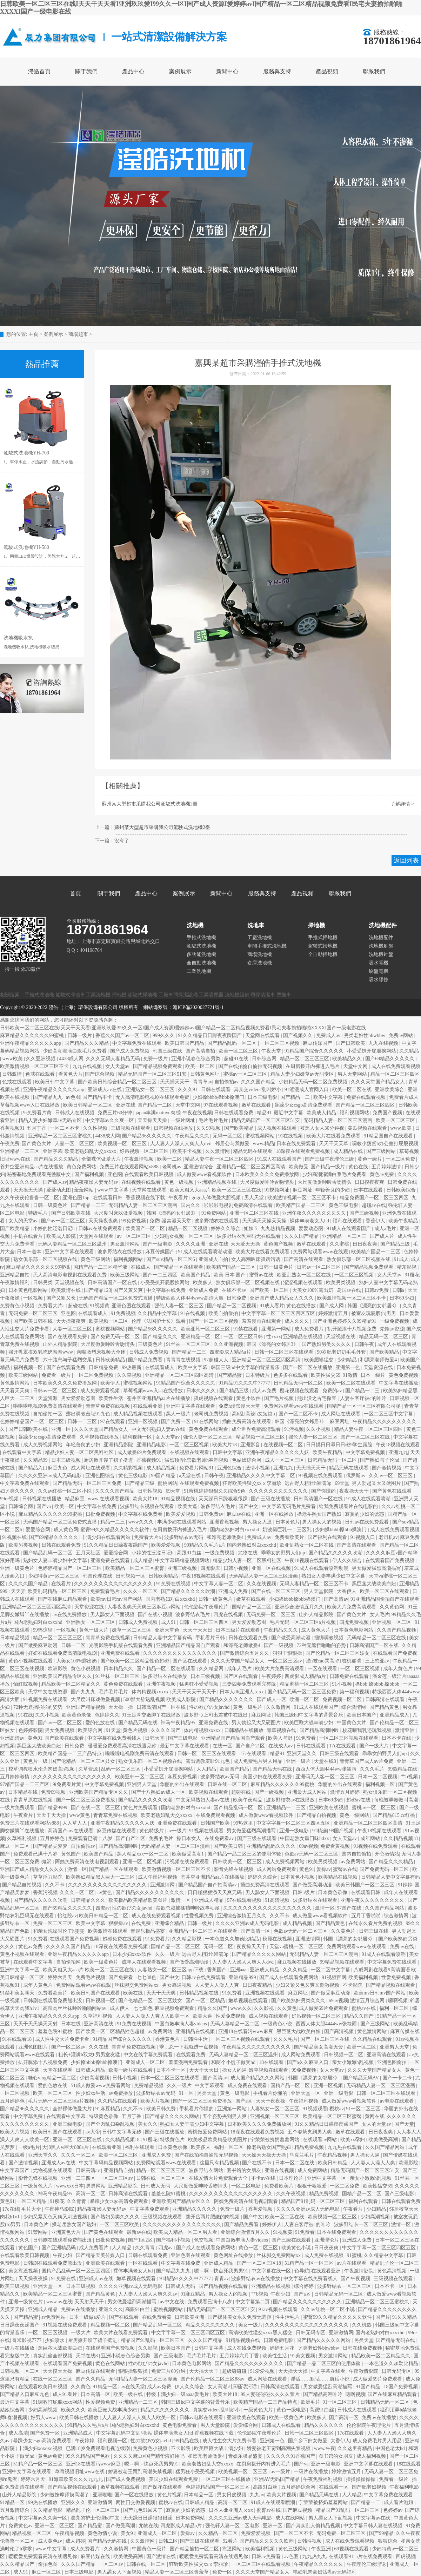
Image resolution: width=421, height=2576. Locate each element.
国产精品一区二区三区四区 (366, 1105)
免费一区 (222, 2572)
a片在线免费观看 (375, 2556)
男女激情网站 (125, 1244)
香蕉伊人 (376, 1220)
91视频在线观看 (207, 1830)
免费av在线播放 (78, 2309)
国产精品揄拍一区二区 (195, 2548)
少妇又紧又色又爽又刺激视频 (308, 1985)
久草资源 (88, 1769)
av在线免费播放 (70, 1614)
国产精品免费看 (146, 1359)
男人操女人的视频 (322, 1522)
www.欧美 (401, 1128)
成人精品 (143, 1560)
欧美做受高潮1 (188, 1854)
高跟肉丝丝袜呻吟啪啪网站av (75, 2008)
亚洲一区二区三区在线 (254, 1213)
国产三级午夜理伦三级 (330, 1159)
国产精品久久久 (161, 1336)
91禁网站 (38, 2232)
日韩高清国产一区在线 (113, 1282)
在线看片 (61, 1583)
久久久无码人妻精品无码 (113, 1058)
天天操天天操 (153, 1120)
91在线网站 (207, 1421)
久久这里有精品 (355, 2448)
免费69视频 (54, 1792)
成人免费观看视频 (100, 1390)
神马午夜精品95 (178, 1722)
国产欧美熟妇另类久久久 (299, 2000)
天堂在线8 (326, 1761)
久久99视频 (209, 1128)
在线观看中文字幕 (22, 1452)
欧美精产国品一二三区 (301, 1205)
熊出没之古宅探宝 (317, 1398)
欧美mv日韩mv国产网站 (117, 1599)
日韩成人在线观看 (357, 2409)
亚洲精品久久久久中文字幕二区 (261, 1475)
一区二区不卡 (65, 1128)
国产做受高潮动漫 (291, 1637)
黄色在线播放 (301, 1305)
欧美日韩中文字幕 (55, 1081)
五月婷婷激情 (387, 1166)
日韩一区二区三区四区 (204, 1622)
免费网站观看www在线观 (321, 1251)
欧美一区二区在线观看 (351, 1383)
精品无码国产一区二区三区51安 (153, 1074)
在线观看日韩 (108, 1197)
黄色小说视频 (86, 1668)
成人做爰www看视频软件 (205, 1174)
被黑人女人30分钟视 (323, 1128)
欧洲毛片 (310, 2402)
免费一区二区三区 (53, 1923)
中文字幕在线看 (329, 2371)
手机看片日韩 (210, 1637)
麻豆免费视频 (182, 1776)
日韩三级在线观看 (340, 1753)
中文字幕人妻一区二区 (219, 1583)
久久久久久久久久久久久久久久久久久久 (268, 1908)
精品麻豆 (75, 1498)
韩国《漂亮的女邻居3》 (172, 1213)
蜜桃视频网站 (260, 1135)
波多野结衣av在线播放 (291, 1799)
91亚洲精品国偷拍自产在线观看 (384, 1599)
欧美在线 (133, 1993)
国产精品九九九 (174, 2270)
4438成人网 (71, 1058)
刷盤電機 (378, 971)
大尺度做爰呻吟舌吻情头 (267, 1182)
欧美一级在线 (128, 2394)
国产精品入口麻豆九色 (43, 1467)
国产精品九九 (48, 1097)
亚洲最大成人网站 (307, 1792)
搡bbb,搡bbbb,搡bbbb (378, 1684)
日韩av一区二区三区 (319, 1267)
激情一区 (77, 1869)
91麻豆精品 (108, 2108)
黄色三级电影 (344, 1205)
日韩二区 (168, 2541)
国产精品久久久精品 (87, 1043)
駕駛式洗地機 (201, 946)
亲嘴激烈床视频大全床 (101, 1352)
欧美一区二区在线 (352, 1089)
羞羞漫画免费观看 (188, 2062)
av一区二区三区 (134, 1236)
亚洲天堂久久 (302, 1753)
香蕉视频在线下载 (146, 1197)
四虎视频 (405, 2556)
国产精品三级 (395, 1244)
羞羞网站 (84, 1190)
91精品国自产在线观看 (389, 1135)
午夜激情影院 (359, 2270)
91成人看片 (272, 1305)
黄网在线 (375, 2116)
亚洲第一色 (348, 1367)
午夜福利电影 (404, 2487)
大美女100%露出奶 (313, 1290)
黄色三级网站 (96, 1259)
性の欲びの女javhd (210, 1707)
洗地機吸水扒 (18, 637)
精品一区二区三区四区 (395, 1074)
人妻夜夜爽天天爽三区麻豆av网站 (144, 1606)
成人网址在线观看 (341, 1413)
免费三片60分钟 (115, 1112)
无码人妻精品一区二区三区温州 (73, 1244)
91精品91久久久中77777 (245, 1383)
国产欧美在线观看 (65, 1738)
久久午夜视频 (291, 2193)
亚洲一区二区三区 (55, 2525)
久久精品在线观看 (373, 2039)
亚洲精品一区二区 (201, 1336)
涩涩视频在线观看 (303, 1282)
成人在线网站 (290, 2518)
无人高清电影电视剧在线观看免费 (153, 1097)
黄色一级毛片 (248, 1707)
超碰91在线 (237, 1058)
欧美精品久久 (347, 1058)
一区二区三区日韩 (243, 1336)
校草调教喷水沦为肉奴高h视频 (42, 1769)
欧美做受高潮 (383, 2139)
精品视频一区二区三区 (261, 1437)
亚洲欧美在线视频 (329, 1807)
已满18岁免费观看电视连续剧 (98, 2448)
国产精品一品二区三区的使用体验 (244, 1854)
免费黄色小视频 (18, 1305)
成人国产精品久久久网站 (258, 2077)
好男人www (44, 2417)
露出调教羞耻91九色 (89, 1413)
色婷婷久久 (107, 1715)
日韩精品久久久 (89, 1900)
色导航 (301, 2270)
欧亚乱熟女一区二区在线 (304, 1274)
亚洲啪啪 (102, 2494)
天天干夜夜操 (271, 2101)
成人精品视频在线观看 (138, 1413)
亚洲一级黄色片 (18, 1568)
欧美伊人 (110, 1383)
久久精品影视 (187, 1938)
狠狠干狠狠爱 (312, 2186)
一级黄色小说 (278, 2023)
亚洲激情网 (163, 1884)
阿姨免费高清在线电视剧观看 (87, 1861)
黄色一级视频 (179, 1182)
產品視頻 (327, 71)
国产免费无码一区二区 (116, 1336)
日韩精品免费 (104, 1367)
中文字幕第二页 (253, 2301)
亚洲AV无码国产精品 (277, 2479)
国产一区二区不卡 (299, 1413)
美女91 (128, 2533)
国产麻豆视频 (298, 2510)
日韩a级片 (304, 1892)
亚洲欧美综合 (390, 1089)
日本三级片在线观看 (238, 1630)
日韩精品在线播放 (244, 1730)
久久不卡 (55, 1884)
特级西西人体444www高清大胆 (190, 1298)
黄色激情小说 (103, 2533)
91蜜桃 (354, 2255)
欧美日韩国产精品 (185, 1043)
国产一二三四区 (161, 1274)
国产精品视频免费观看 (158, 1066)
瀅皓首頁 (39, 71)
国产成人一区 (272, 1699)
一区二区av (111, 2564)
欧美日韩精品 (333, 2162)
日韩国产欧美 (215, 1823)
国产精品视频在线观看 (391, 1985)
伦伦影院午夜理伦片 (207, 1606)
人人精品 (207, 1769)
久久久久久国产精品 (69, 1946)
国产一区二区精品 (206, 2000)
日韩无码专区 (311, 2332)
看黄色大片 (70, 1074)
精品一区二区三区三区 (305, 1058)
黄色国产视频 (278, 1244)
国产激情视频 (387, 1467)
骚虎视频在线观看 (214, 1398)
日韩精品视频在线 (199, 1993)
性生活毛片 (288, 2317)
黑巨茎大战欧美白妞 (374, 1583)
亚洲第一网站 (276, 1329)
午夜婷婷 (271, 1676)
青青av (221, 2278)
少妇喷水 (55, 2340)
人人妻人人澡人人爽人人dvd (181, 1143)
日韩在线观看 (216, 1089)
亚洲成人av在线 (105, 1089)
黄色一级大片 (94, 1630)
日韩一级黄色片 (51, 1205)
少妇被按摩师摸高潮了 (65, 2494)
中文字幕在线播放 (399, 1383)
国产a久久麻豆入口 (308, 2062)
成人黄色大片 (316, 1630)
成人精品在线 (348, 1151)
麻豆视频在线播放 (297, 1962)
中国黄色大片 (352, 1722)
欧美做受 (298, 1166)
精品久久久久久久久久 (211, 2325)
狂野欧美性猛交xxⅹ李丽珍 (252, 1483)
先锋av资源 (392, 1329)
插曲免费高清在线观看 (247, 1421)
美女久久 (148, 2124)
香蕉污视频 (45, 1892)
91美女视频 (303, 2355)
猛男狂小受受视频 (199, 1684)
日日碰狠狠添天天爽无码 (215, 1892)
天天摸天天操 (28, 1190)
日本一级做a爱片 (88, 2317)
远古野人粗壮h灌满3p (309, 1483)
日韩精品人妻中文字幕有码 (163, 1637)
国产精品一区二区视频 (232, 1305)
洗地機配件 (381, 937)
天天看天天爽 (15, 1390)
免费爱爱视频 (256, 2533)
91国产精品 (369, 2386)
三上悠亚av (377, 1661)
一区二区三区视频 (280, 1043)
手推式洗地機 (201, 937)
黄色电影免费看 (180, 2425)
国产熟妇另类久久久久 (327, 1344)
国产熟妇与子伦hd (380, 1460)
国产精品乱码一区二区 (232, 1043)
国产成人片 (383, 1236)
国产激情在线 (161, 2556)
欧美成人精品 (322, 1112)
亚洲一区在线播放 (274, 1514)
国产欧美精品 (239, 1128)
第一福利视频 (355, 1691)
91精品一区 (106, 2386)
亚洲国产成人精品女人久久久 (282, 1298)
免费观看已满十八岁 (91, 1838)
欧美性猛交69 (325, 1375)
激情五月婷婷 (345, 1792)
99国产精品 (164, 1475)
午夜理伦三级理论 (367, 2564)
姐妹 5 (251, 1228)
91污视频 (294, 1429)
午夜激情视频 (139, 1159)
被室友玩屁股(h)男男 (374, 1313)
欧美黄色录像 (77, 1715)
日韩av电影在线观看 (202, 2417)
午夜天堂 (271, 1051)
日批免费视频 (101, 1514)
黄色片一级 (36, 1761)
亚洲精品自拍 (15, 1274)
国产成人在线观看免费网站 (289, 1977)
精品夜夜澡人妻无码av (94, 1182)
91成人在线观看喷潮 (369, 1498)
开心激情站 (387, 1854)
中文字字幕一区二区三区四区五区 (278, 1313)
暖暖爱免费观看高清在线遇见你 (123, 1745)
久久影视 (264, 2008)
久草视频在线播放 (100, 1437)
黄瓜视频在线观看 (368, 1128)
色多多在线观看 (291, 1375)
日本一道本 (30, 1251)
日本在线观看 (368, 1190)
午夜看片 (178, 1197)
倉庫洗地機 (259, 962)
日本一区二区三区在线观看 (170, 2077)
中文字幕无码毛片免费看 (289, 1506)
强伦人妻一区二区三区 (179, 1305)
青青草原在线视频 (33, 1799)
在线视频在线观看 (141, 1182)
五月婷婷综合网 (299, 2487)
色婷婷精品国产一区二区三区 (32, 1421)
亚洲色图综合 (100, 1475)
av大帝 (93, 2132)
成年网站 (370, 1838)
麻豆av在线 (239, 1514)
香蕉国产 (217, 1969)
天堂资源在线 (378, 1367)
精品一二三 (113, 1522)
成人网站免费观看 (277, 1869)
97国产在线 (350, 1908)
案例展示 (180, 71)
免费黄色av (20, 2525)
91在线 (25, 1715)
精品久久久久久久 (324, 2425)
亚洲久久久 (111, 2309)
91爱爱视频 (263, 2371)
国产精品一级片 (328, 1166)
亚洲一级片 (299, 1761)
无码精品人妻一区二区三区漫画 (338, 1120)
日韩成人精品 (91, 2070)
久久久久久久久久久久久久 (279, 1491)
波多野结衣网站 (207, 2170)
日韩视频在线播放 (174, 1128)
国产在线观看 (124, 2317)
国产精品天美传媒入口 (101, 2255)
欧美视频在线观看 (209, 1792)
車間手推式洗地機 (267, 946)
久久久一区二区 (141, 1591)
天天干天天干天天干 (195, 1691)
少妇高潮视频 (95, 2077)
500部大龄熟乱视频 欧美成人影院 (160, 1699)
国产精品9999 (53, 1807)
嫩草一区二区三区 (132, 1630)
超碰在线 (78, 1305)
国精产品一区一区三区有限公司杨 (364, 1406)
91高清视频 (278, 1900)
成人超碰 (75, 2541)
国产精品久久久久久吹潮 (336, 1552)
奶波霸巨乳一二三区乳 (287, 1529)
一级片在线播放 (18, 2348)
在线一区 (223, 1745)
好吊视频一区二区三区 (145, 1151)
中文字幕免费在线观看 (137, 1043)
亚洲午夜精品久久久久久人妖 (277, 1452)
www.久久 (241, 2008)
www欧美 (13, 1058)
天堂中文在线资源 (48, 1691)
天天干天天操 (51, 1815)
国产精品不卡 (97, 1097)
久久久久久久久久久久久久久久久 (180, 1653)
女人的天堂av (23, 1220)
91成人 (401, 1259)
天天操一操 (121, 1707)
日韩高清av (88, 2170)
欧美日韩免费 (161, 2108)
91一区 (187, 2093)
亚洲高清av (13, 1738)
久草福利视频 (22, 1838)
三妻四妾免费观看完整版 (250, 1684)
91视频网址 (277, 1190)
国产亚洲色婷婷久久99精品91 (345, 1321)
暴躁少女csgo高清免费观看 (304, 1105)
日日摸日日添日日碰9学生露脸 (340, 1444)
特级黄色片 (173, 2139)
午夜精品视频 (333, 2155)
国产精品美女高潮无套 (319, 2047)
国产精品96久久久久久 (147, 1135)
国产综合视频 (100, 1074)
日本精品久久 (118, 1668)
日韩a (399, 1290)
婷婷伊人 (272, 2224)
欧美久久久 (73, 2409)
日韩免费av (212, 1514)
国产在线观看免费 (68, 1336)
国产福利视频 (89, 1174)
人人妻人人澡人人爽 (217, 1985)
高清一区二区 (91, 2193)
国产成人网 (332, 1305)
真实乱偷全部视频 (53, 2355)
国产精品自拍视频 (317, 1815)
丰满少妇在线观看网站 (182, 1522)
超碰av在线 (374, 1205)
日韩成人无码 (156, 2186)
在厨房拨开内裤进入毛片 (313, 1066)
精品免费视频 (309, 2147)
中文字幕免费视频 (366, 1452)
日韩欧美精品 (110, 1359)
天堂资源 (48, 1398)
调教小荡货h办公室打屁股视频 (386, 1143)
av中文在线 (173, 2301)
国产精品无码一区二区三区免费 (88, 1483)
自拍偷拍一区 (48, 1413)
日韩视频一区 (131, 1576)
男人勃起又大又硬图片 (377, 1483)
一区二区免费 (401, 1159)
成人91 (169, 1622)
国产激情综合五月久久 (245, 1653)
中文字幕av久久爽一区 (110, 1120)
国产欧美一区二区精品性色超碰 (135, 1661)
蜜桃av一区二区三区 (245, 1074)
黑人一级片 (179, 1413)
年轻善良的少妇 (333, 1190)
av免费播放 (121, 2093)
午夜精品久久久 (192, 1135)
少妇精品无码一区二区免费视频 (314, 1081)
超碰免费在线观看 (122, 1938)
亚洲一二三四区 (79, 2178)
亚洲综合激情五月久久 (300, 1606)
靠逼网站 (232, 2548)
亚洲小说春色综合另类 (196, 1058)
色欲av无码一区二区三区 (312, 1854)
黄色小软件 (249, 1398)
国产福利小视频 (174, 2240)
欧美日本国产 (362, 1715)
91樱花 (412, 1274)
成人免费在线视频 (324, 2255)
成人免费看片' (86, 2548)
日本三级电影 (263, 1097)
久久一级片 (167, 1954)
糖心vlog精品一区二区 (52, 2077)
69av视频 (308, 1846)
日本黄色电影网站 (28, 1290)
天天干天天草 (334, 1143)
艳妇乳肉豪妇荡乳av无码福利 (325, 2572)
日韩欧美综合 (401, 1190)
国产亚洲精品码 (59, 2247)
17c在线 (10, 2209)
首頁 (75, 893)
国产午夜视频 (356, 2278)
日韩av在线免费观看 (100, 1228)
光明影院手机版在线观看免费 (121, 1645)
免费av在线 (402, 1946)
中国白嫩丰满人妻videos (181, 2023)
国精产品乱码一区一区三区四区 (76, 2270)
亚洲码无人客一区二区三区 (325, 1776)
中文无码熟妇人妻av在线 (159, 1429)
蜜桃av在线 (364, 2008)
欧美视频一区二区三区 (123, 1143)
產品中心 (133, 71)
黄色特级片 (152, 1830)
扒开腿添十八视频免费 (352, 1329)
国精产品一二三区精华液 (101, 1267)
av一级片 (177, 1830)
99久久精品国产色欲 (88, 2456)
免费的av (332, 1390)
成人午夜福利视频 (158, 1877)
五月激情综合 (15, 2510)
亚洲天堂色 (168, 1630)
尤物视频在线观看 (53, 2170)
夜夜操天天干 (354, 1491)
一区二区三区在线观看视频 (262, 2564)
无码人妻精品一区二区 (235, 2023)
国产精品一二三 (89, 1205)
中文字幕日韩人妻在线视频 (373, 2525)
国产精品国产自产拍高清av (208, 1884)
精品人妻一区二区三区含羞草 (177, 2572)
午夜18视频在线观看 (398, 1444)
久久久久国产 (166, 1730)
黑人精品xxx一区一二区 (143, 1854)
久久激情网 (218, 1151)
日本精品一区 (199, 2494)
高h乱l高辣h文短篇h (254, 1413)
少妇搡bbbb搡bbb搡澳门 (219, 1097)
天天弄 (18, 1591)
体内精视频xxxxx (151, 1691)
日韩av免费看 (267, 2556)
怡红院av (67, 1915)
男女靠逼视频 (177, 1985)
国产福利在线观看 (328, 1537)
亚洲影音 (250, 1444)
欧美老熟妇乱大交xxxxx (91, 1151)
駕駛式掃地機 (323, 946)
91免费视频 (123, 1313)
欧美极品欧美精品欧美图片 (138, 1900)
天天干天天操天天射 (36, 2023)
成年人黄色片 (398, 1668)
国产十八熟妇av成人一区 (158, 1792)
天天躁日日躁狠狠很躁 (224, 1498)
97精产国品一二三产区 (25, 1784)
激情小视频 (258, 1467)
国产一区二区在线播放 (308, 1367)
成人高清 (18, 2433)
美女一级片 (250, 2325)
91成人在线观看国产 (280, 1159)
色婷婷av (392, 2510)
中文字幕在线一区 (272, 2270)
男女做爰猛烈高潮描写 (377, 1568)
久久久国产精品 (259, 1081)
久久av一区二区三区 (391, 1475)
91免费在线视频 (174, 1583)
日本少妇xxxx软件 (132, 1954)
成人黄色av (51, 2541)
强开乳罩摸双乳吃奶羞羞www (41, 1352)
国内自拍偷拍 (357, 1854)
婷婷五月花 (283, 2348)
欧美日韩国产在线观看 (96, 1993)
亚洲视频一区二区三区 (275, 2116)
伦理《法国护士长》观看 (159, 1321)
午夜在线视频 (197, 1112)
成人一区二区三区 (285, 1460)
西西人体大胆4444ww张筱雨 (326, 1769)
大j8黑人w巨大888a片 (66, 2147)
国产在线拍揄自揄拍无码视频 (250, 1066)
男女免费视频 (60, 1730)
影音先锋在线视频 (234, 1869)
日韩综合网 (265, 1058)
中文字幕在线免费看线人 (115, 1738)
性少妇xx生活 (91, 2093)
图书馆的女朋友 (244, 2170)
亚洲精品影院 (118, 1444)
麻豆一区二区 (15, 1846)
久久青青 (77, 2201)
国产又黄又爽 (128, 1290)
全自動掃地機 (323, 954)
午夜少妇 (63, 2255)
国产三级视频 (364, 1213)
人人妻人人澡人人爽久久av (148, 2294)
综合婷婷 (304, 2286)
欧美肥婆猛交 (319, 1359)
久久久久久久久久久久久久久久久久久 (231, 2193)
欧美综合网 (91, 1730)
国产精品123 (97, 1290)
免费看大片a (52, 1305)
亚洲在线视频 (280, 2170)
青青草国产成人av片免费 (367, 1761)
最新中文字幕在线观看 (185, 1745)
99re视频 (10, 1498)
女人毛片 (379, 1614)
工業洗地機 (199, 971)
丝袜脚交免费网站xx (137, 1985)
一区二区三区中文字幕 (389, 1413)
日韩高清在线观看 (385, 1699)
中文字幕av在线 (374, 2518)
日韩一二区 (74, 1645)
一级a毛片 (29, 2147)
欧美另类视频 (341, 1282)
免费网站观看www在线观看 (294, 1406)
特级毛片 (38, 1213)
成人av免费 (265, 1390)
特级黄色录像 (104, 2116)
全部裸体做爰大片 (101, 1159)
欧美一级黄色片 (102, 1962)
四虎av (102, 1908)
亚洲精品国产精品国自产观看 (188, 1645)
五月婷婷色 (53, 1838)
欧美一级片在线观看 (131, 2070)
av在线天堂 (133, 2386)
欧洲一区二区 (304, 1699)
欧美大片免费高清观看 (352, 1606)
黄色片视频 (136, 1730)
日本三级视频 (66, 1460)
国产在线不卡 (257, 2162)
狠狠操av (118, 1923)
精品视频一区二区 (111, 2325)
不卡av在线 (264, 2178)
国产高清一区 (256, 1931)
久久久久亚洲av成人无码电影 (50, 1475)
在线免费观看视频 (216, 1815)
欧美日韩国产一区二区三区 (365, 1884)
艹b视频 (410, 1776)
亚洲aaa (239, 1969)
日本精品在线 (23, 1792)
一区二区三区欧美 (120, 2224)
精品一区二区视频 (188, 1228)
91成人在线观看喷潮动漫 (206, 1251)
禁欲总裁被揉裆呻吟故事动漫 (188, 1908)
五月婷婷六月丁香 (240, 2355)
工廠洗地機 (259, 937)
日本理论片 (292, 2178)
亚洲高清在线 (99, 2023)
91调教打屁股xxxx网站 (58, 2402)
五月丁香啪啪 (366, 1915)
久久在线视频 (262, 1583)
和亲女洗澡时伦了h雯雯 (59, 1931)
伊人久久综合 (347, 1560)
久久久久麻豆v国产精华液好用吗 (149, 2456)
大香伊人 (347, 1591)
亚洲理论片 (327, 2240)
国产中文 (249, 1506)
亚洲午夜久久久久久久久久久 (314, 1213)
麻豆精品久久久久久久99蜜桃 (32, 1035)
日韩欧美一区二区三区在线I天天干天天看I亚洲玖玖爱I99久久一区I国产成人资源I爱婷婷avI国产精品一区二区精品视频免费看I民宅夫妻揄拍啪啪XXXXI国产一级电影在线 (183, 1027)
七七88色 (147, 1977)
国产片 (382, 2317)
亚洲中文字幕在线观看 (70, 1251)
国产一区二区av (69, 2047)
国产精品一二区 (155, 1105)
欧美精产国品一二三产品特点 (70, 1753)
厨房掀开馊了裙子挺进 (109, 1460)
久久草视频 (130, 1375)
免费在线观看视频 (366, 1097)
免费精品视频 (149, 2085)
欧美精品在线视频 (338, 1877)
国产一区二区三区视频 (214, 1321)
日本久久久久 (201, 1390)
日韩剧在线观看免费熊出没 (53, 2000)
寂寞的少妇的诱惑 (365, 1514)
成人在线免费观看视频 (395, 1066)
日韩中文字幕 (228, 1452)
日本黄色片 (287, 1522)
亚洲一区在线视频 (272, 1568)
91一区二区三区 (364, 2108)
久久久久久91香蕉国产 (291, 2456)
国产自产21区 (250, 1745)
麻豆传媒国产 (318, 1043)
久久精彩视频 (128, 1467)
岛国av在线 (349, 1290)
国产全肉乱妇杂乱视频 (111, 2124)
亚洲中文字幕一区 (20, 1969)
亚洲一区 (61, 1429)
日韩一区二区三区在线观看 (284, 1352)
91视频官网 (334, 1977)
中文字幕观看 (210, 2085)
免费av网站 (401, 1035)
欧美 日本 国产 (230, 1274)
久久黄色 (287, 2008)
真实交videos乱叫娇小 (258, 1089)
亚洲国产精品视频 (86, 1707)
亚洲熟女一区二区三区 (150, 1089)
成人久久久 (297, 1321)
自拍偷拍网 (69, 1962)
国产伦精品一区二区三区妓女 (338, 1653)
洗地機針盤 (381, 954)
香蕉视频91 (12, 1128)
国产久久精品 (91, 2379)
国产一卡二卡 (397, 2077)
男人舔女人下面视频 (113, 1614)
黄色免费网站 (82, 1166)
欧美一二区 (170, 1159)
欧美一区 (64, 1506)
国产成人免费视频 (130, 1051)
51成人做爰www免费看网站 (101, 2085)
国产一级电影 (158, 1244)
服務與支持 (277, 71)
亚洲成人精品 (209, 1900)
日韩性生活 (196, 2039)
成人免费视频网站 (43, 1444)
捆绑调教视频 (329, 1637)
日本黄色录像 (333, 1892)
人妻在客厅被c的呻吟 (364, 1398)
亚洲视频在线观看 (265, 1993)
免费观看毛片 (105, 1591)
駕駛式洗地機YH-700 (26, 453)
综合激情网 (354, 1707)
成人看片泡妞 (399, 2502)
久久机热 (362, 2325)
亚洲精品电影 (151, 1444)
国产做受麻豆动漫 (38, 1645)
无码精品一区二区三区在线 (377, 1637)
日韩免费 (237, 1298)
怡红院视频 (26, 1684)
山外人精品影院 (61, 1344)
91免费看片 (157, 1938)
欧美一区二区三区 (239, 1051)
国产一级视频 (279, 1645)
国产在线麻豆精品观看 (63, 1599)
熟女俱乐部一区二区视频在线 (46, 1259)
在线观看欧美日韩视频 (149, 1174)
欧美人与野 (281, 1738)
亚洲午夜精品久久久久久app (31, 1043)
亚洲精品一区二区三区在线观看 (203, 1931)
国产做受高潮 (121, 2525)
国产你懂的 (324, 1491)
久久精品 (409, 1051)
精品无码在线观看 (253, 1151)
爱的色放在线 (100, 1722)
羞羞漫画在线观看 (262, 1321)
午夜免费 (10, 1143)
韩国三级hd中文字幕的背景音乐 (246, 1367)
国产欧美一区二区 (269, 1290)
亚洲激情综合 (198, 1166)
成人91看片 (66, 2394)
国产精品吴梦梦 (51, 1846)
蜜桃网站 (167, 1483)
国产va (44, 1506)
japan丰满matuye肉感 (157, 1112)
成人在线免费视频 (247, 2348)
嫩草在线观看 (256, 1105)
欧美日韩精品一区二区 (88, 1105)
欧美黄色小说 (296, 2247)
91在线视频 (291, 1135)
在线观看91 (341, 2556)
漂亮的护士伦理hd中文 (96, 2518)
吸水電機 (378, 962)
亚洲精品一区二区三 (345, 1236)
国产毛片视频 (279, 1398)
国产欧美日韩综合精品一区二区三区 (118, 1081)
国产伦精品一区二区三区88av (213, 2379)
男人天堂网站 (353, 1074)
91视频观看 (315, 2108)
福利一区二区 (394, 2008)
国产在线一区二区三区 (276, 1591)
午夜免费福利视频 (323, 2479)
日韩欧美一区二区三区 (238, 1861)
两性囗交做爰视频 (136, 2502)
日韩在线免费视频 (363, 2348)
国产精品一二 (295, 1097)
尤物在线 (248, 1552)
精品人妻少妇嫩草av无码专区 (302, 1074)
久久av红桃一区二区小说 (65, 1491)
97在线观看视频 (221, 1105)
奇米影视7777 (27, 2340)
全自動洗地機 (201, 962)
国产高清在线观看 (304, 1259)
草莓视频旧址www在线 (80, 2471)
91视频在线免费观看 (321, 1475)
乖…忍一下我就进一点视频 (189, 2047)
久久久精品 (296, 1969)
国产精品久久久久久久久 (227, 1699)
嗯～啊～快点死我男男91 (221, 2270)
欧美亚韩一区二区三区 (206, 1329)
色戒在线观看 (40, 1074)
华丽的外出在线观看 (183, 1784)
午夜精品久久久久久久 (319, 2564)
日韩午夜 (364, 1344)
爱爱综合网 (39, 1529)
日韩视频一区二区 (344, 2054)
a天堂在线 (190, 1475)
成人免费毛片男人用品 (258, 1761)
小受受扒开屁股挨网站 (372, 1051)
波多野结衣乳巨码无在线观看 (249, 1236)
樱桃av (336, 2108)
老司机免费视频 (212, 1413)
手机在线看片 (28, 1236)
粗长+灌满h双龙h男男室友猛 (89, 2054)
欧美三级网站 (125, 1274)
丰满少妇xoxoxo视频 (41, 2448)
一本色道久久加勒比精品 (232, 1938)
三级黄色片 (151, 1344)
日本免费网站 (190, 2518)
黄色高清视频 (392, 2270)
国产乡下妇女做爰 (308, 2440)
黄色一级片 (370, 1159)
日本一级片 (374, 1375)
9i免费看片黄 (38, 1112)
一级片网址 (183, 1120)
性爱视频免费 (199, 1915)
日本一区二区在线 (295, 2162)
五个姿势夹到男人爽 (225, 2116)
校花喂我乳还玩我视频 (367, 1730)
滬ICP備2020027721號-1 (198, 1007)
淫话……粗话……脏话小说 (320, 2379)
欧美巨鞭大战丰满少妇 (309, 1722)
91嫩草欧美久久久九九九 (76, 2479)
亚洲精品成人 (395, 1715)
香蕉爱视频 (261, 2209)
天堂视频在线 (70, 1282)
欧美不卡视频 (187, 1151)
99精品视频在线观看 (343, 1962)
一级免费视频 (395, 1321)
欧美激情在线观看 (108, 1931)
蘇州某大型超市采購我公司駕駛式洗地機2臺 (150, 803)
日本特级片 (258, 1375)
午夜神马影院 (60, 2209)
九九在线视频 (384, 1043)
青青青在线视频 (184, 1359)
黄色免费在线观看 (209, 1429)
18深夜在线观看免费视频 (303, 1151)
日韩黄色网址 (205, 1074)
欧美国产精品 (196, 1274)
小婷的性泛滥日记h (54, 1228)
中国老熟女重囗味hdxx (305, 1838)
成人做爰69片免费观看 (142, 1452)
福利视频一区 (28, 1367)
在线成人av (281, 1745)
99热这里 (43, 1630)
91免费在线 (64, 2278)
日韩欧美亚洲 (190, 2317)
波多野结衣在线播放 (120, 1251)
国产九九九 (84, 1691)
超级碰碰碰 (235, 2371)
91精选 (319, 1830)
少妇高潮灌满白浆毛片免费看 (75, 1051)
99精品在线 (187, 2440)
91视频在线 (14, 1537)
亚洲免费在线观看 (111, 1560)
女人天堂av (118, 1066)
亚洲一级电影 (294, 1830)
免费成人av (329, 1035)
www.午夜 (324, 2448)
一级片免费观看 (18, 1807)
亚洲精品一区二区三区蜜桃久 (60, 1135)
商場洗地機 (259, 954)
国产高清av (336, 1599)
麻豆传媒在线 (405, 2031)
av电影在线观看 (397, 2101)
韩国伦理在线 (98, 1576)
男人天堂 (254, 1197)
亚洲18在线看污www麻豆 (246, 2031)
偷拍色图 (48, 2564)
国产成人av (55, 1182)
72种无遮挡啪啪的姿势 (322, 1645)
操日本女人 (189, 1838)
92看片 (230, 2541)
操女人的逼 (234, 2070)
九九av (257, 2494)
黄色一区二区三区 (259, 2247)
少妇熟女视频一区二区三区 (184, 1236)
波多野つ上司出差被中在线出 (216, 1715)
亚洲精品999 (243, 1977)
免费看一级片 (56, 1375)
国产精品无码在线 (138, 1722)
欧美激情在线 (66, 1290)
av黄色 (105, 1892)
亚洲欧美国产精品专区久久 (63, 1676)
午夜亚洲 (321, 2548)
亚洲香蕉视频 (224, 1522)
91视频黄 (99, 1305)
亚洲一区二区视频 (142, 1861)
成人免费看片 (309, 1329)
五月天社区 (89, 1552)
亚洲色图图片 (33, 2047)
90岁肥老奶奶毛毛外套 (342, 1352)
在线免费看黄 (157, 2317)
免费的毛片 (162, 1838)
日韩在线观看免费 (234, 1112)
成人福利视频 (371, 2456)
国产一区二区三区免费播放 (86, 1799)
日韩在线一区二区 (228, 1784)
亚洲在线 (125, 1105)
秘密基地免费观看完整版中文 (39, 1174)
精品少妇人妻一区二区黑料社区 (80, 1452)
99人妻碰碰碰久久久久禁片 (271, 2394)
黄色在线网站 (110, 2363)
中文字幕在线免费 (166, 1290)
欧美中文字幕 (328, 1097)
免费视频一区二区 (342, 1699)
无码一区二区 (228, 1135)
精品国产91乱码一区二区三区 (313, 2201)
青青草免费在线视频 (108, 1406)
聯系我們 (374, 71)
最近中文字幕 (289, 1112)
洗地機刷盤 (381, 946)
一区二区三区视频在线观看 (349, 1738)
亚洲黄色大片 (66, 2232)
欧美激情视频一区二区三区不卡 (35, 1066)
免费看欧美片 (290, 1537)
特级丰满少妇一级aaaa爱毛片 (178, 2394)
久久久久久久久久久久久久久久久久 (114, 1583)
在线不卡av (234, 1290)
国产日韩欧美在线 (71, 1213)
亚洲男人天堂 (142, 1784)
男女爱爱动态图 (79, 1398)
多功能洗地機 (201, 954)
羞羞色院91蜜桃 (56, 2031)
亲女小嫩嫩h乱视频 (353, 2062)
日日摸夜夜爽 (370, 1182)
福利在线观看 (348, 1220)
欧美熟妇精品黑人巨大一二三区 (101, 1877)
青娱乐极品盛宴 (148, 1931)
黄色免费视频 (404, 1375)
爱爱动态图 (59, 1190)
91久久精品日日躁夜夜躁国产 (210, 1035)
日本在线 (71, 2023)
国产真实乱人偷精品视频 (313, 2525)
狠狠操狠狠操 (133, 2371)
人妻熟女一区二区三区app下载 (171, 1969)
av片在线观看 (352, 2263)
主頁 (33, 334)
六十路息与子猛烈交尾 (68, 1359)
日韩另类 (43, 1282)
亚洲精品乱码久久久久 (271, 1846)
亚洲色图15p (76, 1197)
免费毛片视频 (91, 1977)
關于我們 (86, 71)
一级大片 (81, 2332)
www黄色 (80, 1815)
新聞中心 (227, 71)
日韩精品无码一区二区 (299, 1383)
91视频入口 (363, 1537)
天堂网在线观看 (263, 1035)
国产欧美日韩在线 (33, 1321)
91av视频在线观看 (278, 2309)
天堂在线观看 (58, 2070)
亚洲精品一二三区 (20, 1151)
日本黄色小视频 (298, 1877)
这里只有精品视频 (220, 2162)
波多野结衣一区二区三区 (361, 2224)
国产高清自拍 (201, 1051)
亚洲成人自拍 (214, 1259)
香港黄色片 (168, 2039)
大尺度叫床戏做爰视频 (119, 1213)
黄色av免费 (382, 1174)
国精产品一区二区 (252, 1606)
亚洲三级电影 (68, 2124)
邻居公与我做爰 (233, 1143)
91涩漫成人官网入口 (307, 1089)
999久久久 (164, 1035)
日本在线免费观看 (296, 1143)
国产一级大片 (374, 1745)
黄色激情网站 (15, 1383)
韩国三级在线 (168, 1051)
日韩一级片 (80, 1035)
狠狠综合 (388, 2541)
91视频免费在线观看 (46, 1699)
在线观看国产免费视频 (390, 1560)
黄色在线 (358, 1166)
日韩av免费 (377, 1290)
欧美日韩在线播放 (79, 2417)
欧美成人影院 (61, 1236)
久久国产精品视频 (397, 1630)
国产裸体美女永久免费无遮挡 (240, 2317)
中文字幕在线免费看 (141, 1514)
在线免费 (141, 1923)
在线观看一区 (334, 2487)
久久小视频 (319, 1429)
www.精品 (263, 1143)
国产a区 (244, 2101)
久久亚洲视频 (41, 1058)
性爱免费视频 (396, 1977)
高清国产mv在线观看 (71, 1830)
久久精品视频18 (401, 1838)
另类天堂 (207, 2093)
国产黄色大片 (37, 1143)
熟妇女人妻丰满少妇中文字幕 (55, 1560)
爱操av (323, 1869)
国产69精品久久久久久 (390, 1058)
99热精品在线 (403, 1769)
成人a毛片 (385, 1228)
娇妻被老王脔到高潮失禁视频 (279, 2448)
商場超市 (78, 334)
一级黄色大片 (38, 2186)
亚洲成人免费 (204, 1290)
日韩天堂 (155, 1738)
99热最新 (132, 1367)
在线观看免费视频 (200, 1483)
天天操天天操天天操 (265, 1220)
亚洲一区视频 (143, 1421)
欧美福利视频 (363, 1977)
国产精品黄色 (384, 1707)
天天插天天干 (175, 1081)
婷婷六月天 (61, 1977)
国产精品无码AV (361, 2077)
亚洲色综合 (230, 1467)
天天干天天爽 (161, 1993)
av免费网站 (354, 1861)
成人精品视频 (161, 1467)
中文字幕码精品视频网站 (182, 1560)
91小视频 (342, 1684)
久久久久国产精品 (115, 1491)
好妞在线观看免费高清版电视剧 (63, 1653)
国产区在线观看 (190, 1661)
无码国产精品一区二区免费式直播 (116, 1298)
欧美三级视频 (15, 2286)
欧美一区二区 (200, 1066)
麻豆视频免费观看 (175, 2008)
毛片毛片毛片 (214, 1120)
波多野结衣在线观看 (217, 1220)
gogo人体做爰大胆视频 (217, 1197)
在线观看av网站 (320, 2139)
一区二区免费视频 (94, 1375)
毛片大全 (31, 2209)
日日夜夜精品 (257, 1985)
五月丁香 (37, 1128)
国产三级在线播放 (271, 1498)
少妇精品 (347, 1359)
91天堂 (113, 1730)
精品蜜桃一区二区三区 (305, 1684)
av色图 (73, 1097)
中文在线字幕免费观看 (148, 2054)
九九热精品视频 (278, 1228)
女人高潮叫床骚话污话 (256, 1259)
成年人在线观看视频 (144, 1962)
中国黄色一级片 (150, 2548)
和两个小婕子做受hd (234, 2062)
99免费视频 (134, 1220)
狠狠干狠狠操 (288, 1653)
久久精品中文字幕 (158, 1313)
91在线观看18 (17, 2039)
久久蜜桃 (339, 1244)
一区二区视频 (15, 2093)
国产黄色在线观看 (392, 1491)
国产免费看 (121, 1977)
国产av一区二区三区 (63, 1220)
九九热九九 (314, 2556)
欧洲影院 (58, 1668)
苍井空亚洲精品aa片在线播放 (32, 1166)
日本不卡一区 (171, 2070)
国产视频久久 (298, 1035)
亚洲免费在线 (214, 1722)
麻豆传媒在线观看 (117, 1830)
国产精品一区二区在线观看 (166, 1668)
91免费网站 (214, 1213)
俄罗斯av (356, 1475)
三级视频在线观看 (131, 1128)
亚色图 (114, 1174)
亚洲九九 (398, 1452)
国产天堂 (404, 2124)
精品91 (264, 1112)
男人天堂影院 (319, 1591)
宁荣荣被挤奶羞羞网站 (275, 2139)
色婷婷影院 (30, 1730)
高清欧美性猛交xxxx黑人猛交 (261, 2332)
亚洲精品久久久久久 (195, 2209)
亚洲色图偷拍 (392, 2062)
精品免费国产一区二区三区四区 (375, 1197)
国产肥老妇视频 (370, 2487)
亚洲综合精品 (169, 1923)
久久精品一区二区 (218, 2533)
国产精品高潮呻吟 (320, 1730)
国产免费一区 (176, 1421)
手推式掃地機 (323, 937)
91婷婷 (405, 1884)
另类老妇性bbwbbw (365, 1035)
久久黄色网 (393, 1606)
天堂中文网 (356, 1066)
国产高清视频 (339, 2031)
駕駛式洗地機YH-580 (26, 547)
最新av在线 (139, 2232)
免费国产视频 (388, 1112)
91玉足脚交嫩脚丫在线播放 (152, 1715)
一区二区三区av (285, 1661)
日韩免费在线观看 (349, 1676)
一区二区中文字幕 (331, 1969)
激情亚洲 (405, 1730)
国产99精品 (381, 2533)
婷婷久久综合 (226, 1228)
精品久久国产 (213, 2008)
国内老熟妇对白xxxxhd (235, 1529)
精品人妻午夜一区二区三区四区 (220, 1159)
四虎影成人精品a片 (230, 1352)
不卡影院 (353, 1985)
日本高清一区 (96, 2394)
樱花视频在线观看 (300, 1390)
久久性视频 (96, 1128)
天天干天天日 (198, 1630)
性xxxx (273, 1336)
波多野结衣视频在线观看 (147, 1506)
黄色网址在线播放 (234, 2255)
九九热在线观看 (345, 2147)
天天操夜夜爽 (103, 1220)
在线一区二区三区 (53, 2379)
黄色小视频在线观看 (31, 1661)
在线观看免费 (191, 2054)
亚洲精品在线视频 (303, 1336)
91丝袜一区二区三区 (189, 1344)
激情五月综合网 (368, 2000)
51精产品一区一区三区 (310, 2263)
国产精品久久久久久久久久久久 (150, 1892)
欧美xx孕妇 (353, 2139)
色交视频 (204, 2240)
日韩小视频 (236, 1568)
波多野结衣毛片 (218, 1506)
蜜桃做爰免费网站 (208, 2132)
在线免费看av (220, 1838)
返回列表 (406, 860)
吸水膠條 (378, 979)
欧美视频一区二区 (109, 1321)
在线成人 (141, 1267)
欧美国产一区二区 (146, 1228)
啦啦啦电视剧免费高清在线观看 (239, 1205)
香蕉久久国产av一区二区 (123, 1035)
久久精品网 (212, 1668)
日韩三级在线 (374, 1931)
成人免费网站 (313, 2170)
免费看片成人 (404, 1097)
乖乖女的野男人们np (284, 1552)
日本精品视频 (15, 1637)
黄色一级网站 (355, 1815)
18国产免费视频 (401, 2386)
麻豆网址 (303, 1190)
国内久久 (191, 1205)
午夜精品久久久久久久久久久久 (257, 2047)
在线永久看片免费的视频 (376, 1923)
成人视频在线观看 (277, 1128)
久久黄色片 (344, 1931)
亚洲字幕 (52, 1151)
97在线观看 (113, 1421)
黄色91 (35, 1738)
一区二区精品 (32, 2201)
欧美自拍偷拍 (223, 1313)
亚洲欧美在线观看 (106, 2263)
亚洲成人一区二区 (146, 2062)
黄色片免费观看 (141, 1807)
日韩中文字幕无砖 (122, 2132)
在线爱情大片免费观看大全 (219, 2178)
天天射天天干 (89, 2301)
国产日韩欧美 (351, 1043)
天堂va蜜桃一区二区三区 (297, 1946)
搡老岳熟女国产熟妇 (320, 1514)
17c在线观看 (343, 1745)
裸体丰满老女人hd (310, 1220)
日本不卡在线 (397, 1738)
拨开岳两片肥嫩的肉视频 (213, 2216)
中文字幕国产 (15, 2170)
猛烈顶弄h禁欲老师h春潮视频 (197, 1460)
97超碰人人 (217, 1359)
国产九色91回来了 (143, 2510)
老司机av (171, 1166)
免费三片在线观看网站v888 (130, 1166)
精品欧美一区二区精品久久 (71, 1684)
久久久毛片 (373, 1769)
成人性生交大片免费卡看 (63, 2039)
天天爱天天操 (245, 1244)
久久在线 (99, 2047)
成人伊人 (120, 2008)
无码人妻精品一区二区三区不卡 (315, 1583)
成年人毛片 (240, 1668)
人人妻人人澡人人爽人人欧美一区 (153, 2016)
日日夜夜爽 (366, 1244)
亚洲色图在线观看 (132, 1305)
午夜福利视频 (304, 2101)
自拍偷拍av (226, 1081)
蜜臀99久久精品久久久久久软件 (115, 1529)
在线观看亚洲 (148, 1406)
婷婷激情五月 (333, 1313)
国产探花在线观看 (163, 2487)
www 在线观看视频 (109, 1498)
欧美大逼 (188, 1506)
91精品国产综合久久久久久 (315, 1051)
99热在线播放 (43, 2502)
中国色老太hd (390, 2448)
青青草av (202, 1081)
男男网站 (96, 2186)
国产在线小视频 (156, 1614)
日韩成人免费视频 (149, 1352)
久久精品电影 (48, 2510)
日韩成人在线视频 (75, 1112)
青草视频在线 (282, 1730)
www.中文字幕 (113, 1190)
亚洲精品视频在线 (217, 1182)
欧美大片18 (225, 1444)
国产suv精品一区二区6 (171, 1259)
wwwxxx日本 (70, 2186)
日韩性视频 (151, 1491)
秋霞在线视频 (277, 1938)
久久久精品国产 (18, 2564)
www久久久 (141, 1522)
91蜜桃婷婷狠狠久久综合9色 (215, 1491)
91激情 (351, 1375)
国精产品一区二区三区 (176, 1946)
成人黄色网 (66, 1529)
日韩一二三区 (82, 1421)
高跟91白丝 (190, 1552)
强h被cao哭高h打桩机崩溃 (334, 1661)
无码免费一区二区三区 (33, 1313)
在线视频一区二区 (283, 1444)
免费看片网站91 (197, 1467)
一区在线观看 (323, 1668)
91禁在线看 (246, 1329)
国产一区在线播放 (134, 2494)
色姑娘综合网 (247, 1460)
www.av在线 (59, 2301)
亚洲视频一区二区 (392, 1622)
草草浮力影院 (48, 1877)
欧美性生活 (112, 1398)
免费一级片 (156, 1058)
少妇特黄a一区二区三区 (54, 1576)
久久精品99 (36, 1460)
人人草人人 (75, 1823)
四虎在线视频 (228, 1614)
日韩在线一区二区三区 (161, 2178)
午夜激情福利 (15, 1282)
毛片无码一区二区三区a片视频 (303, 1622)
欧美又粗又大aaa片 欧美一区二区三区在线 (216, 1190)
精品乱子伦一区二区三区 (93, 2510)
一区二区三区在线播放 (226, 2479)
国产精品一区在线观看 (179, 1267)
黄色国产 (71, 1854)
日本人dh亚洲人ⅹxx (242, 1691)
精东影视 (407, 1267)
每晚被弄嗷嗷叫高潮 (397, 1799)
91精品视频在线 (178, 1498)
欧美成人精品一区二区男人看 (186, 2232)
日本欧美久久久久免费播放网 (267, 1174)
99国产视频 (342, 1830)
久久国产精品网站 (385, 1908)
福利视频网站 (355, 1112)
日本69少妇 (402, 1298)
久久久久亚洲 (191, 1244)
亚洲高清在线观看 (387, 2054)
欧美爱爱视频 (181, 1514)
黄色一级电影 (235, 2093)
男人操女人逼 (257, 1522)
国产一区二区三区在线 (366, 1437)
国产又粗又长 (61, 1298)
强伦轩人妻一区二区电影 (233, 2525)
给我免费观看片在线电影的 (349, 1506)
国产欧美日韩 (228, 1846)
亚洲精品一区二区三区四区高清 (251, 1166)
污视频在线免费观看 (187, 1861)
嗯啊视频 (398, 2000)
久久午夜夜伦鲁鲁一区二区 (30, 1197)
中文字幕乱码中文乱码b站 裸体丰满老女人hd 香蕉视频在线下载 (165, 2433)
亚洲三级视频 (182, 1568)
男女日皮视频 (232, 2494)
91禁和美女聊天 (18, 1993)
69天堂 (342, 1483)
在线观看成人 (93, 1313)
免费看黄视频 (335, 1846)
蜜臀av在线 (262, 1274)
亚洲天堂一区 (306, 2093)
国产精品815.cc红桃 (394, 1815)
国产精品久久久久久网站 (259, 1954)
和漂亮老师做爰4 (379, 1359)
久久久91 (188, 1089)
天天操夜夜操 (33, 2278)
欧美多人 (203, 1282)
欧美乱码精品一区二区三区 (58, 1591)
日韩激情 (12, 1074)
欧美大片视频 (155, 2101)
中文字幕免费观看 (150, 2209)
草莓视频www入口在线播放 (30, 1105)
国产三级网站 (381, 1151)
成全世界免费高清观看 (257, 1429)
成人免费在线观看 (248, 2085)
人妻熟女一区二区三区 (275, 2108)
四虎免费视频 (354, 1622)
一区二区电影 (246, 2186)
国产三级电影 (183, 1738)
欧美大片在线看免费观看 (334, 1135)
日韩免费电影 (278, 2340)
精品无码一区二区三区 (384, 1336)
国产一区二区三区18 (259, 2263)
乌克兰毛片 (302, 2155)
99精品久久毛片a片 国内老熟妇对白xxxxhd (230, 1545)
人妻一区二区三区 (75, 1143)
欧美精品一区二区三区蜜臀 (135, 1568)
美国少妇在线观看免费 (268, 1776)
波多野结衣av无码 (184, 1537)
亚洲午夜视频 (161, 1684)
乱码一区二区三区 (121, 1769)
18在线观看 (272, 2062)
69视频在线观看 (352, 2548)
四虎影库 (210, 1568)
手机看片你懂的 (271, 2093)
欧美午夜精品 (403, 1220)
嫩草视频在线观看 (248, 2000)
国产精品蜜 (230, 1375)
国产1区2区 (141, 2240)
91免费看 (306, 1738)
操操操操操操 (361, 2479)
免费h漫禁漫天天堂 (171, 1220)
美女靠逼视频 (23, 2270)
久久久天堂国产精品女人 (378, 1081)
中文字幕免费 (28, 2116)
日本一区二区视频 (378, 1776)
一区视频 (33, 1298)
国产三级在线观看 (257, 1838)
